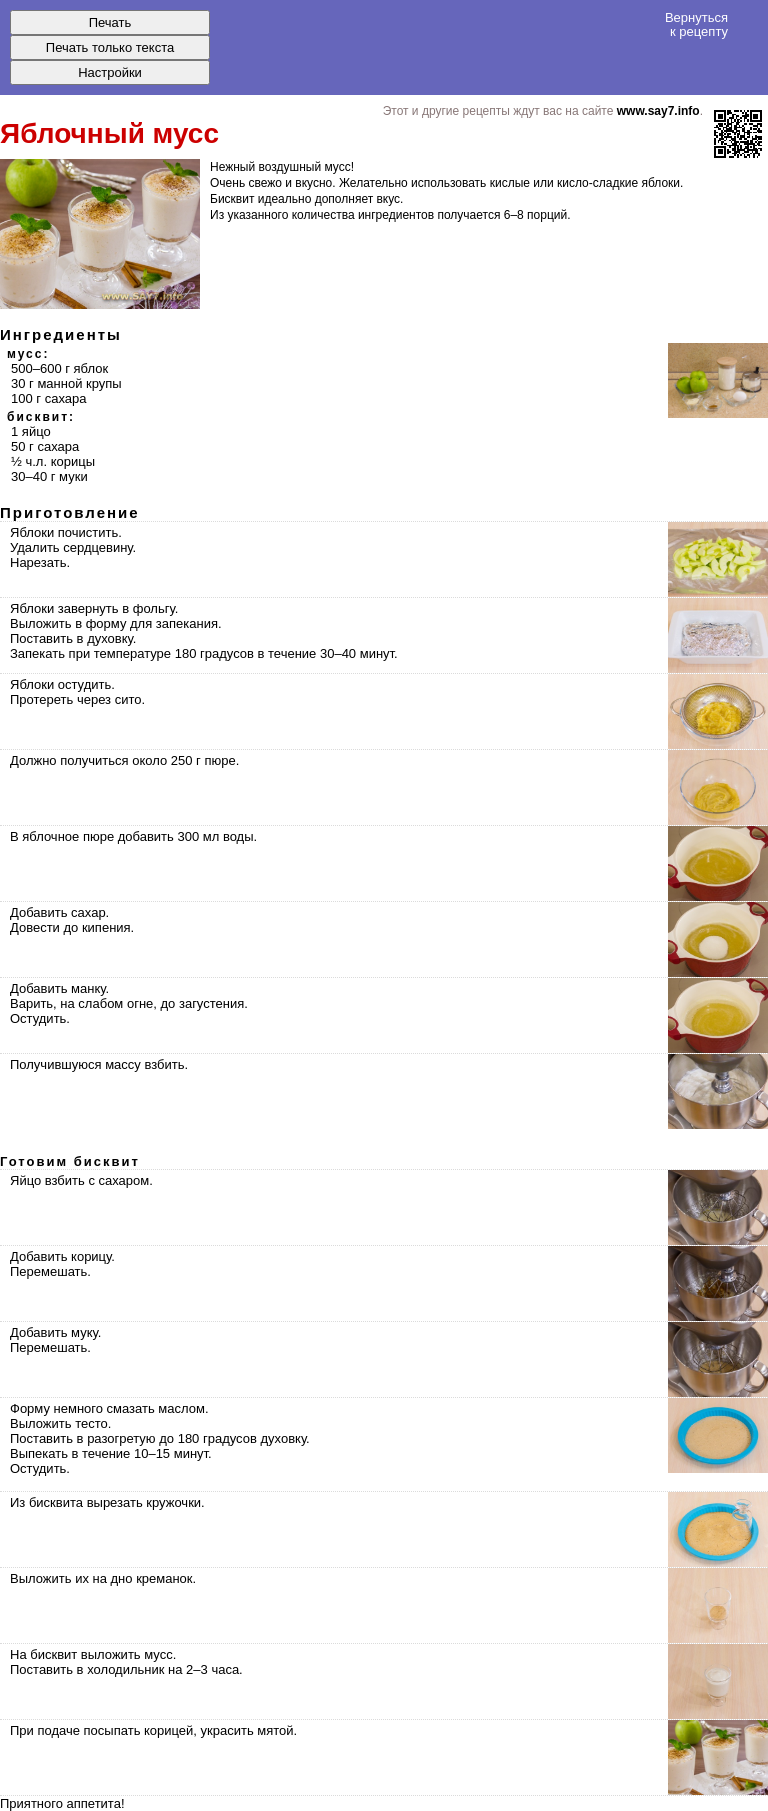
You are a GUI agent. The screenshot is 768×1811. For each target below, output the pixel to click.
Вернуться (696, 24)
